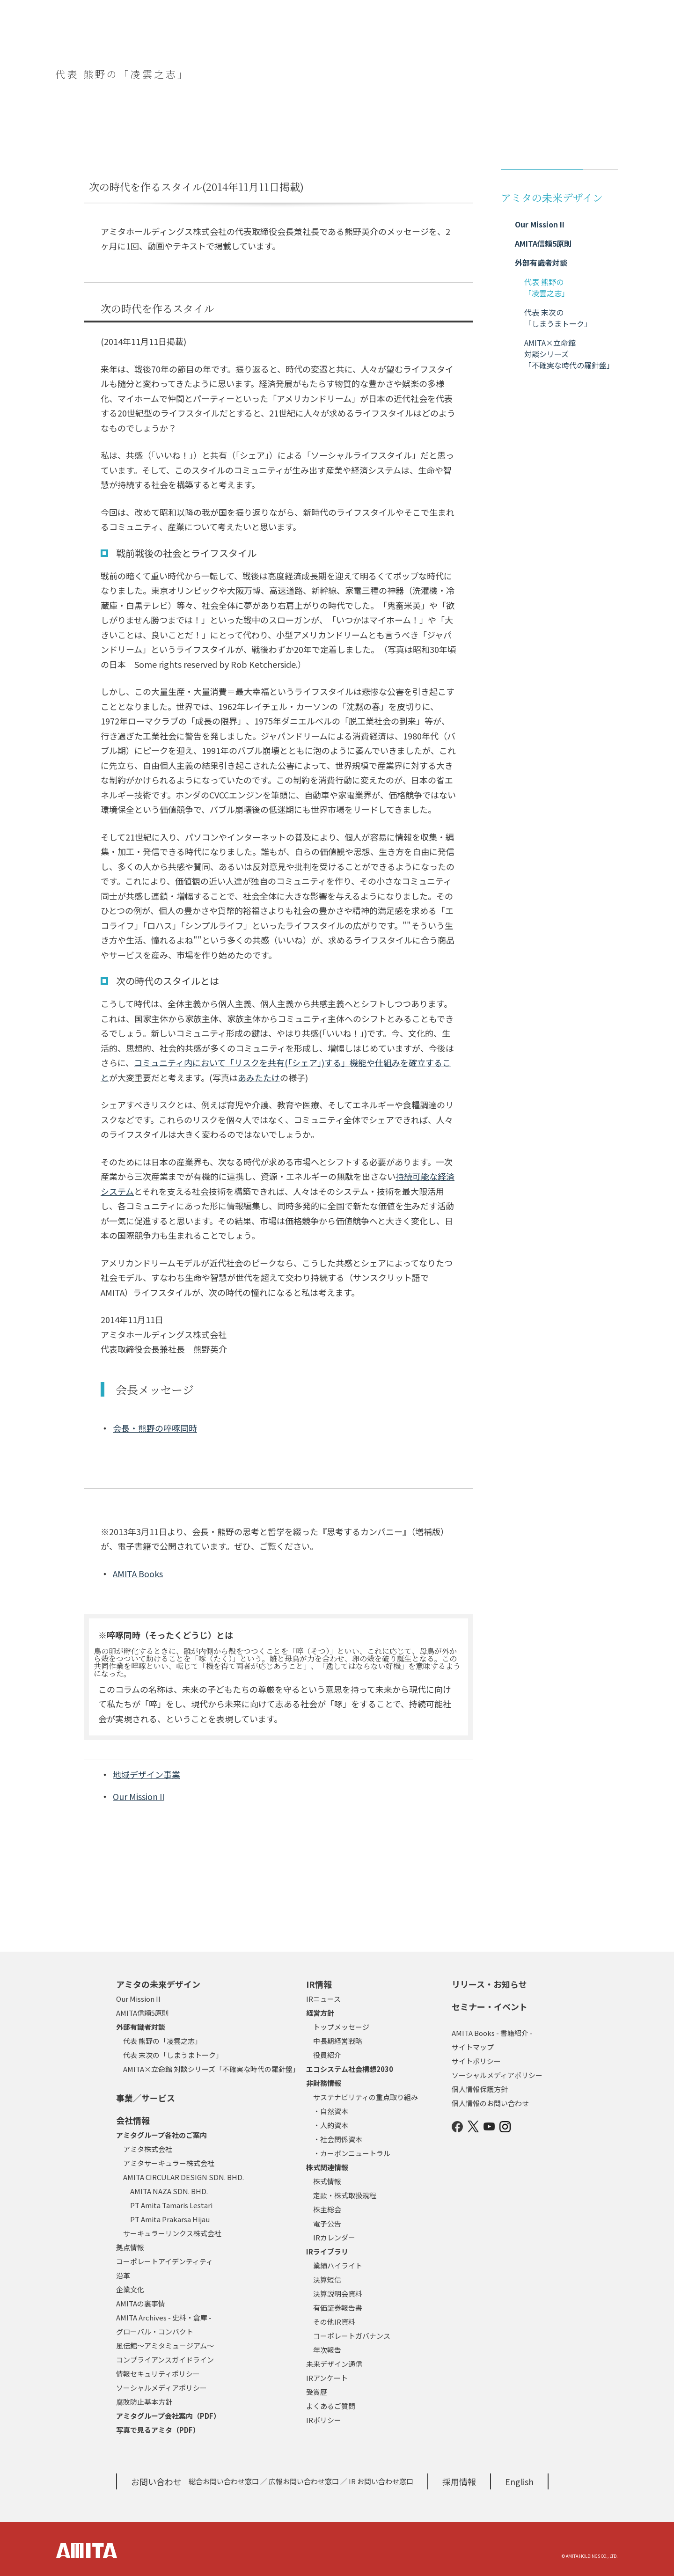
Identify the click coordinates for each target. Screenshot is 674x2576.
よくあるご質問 (330, 2405)
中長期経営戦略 (337, 2040)
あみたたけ (259, 1077)
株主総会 (327, 2209)
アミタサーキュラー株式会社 (168, 2162)
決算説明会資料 (337, 2293)
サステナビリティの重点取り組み (365, 2096)
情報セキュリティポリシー (158, 2373)
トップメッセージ (341, 2026)
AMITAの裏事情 (140, 2303)
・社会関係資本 (337, 2139)
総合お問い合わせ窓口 (224, 2481)
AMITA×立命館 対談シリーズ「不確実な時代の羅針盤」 (211, 2068)
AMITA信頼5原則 (142, 2012)
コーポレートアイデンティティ (164, 2261)
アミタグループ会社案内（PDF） (168, 2415)
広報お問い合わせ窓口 (304, 2481)
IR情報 (319, 1984)
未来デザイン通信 (334, 2363)
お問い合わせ (156, 2481)
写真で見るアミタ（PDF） (158, 2429)
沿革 (123, 2275)
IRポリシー (323, 2419)
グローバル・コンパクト (154, 2331)
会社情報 (133, 2120)
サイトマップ (473, 2046)
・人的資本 (330, 2125)
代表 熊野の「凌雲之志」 (162, 2040)
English (519, 2481)
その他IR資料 (334, 2321)
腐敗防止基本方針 (144, 2401)
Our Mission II (138, 1796)
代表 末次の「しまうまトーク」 (173, 2054)
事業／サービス (145, 2098)
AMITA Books (138, 1573)
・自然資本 (330, 2111)
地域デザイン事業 (146, 1774)
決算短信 (327, 2279)
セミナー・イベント (489, 2006)
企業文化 (130, 2289)
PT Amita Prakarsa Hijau (170, 2219)
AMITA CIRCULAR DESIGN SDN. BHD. (183, 2177)
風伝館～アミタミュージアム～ (165, 2345)
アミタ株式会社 (147, 2148)
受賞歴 (316, 2391)
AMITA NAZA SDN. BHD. (169, 2191)
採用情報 (459, 2481)
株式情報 (327, 2181)
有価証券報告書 (337, 2307)
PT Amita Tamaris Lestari (171, 2205)
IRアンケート (327, 2377)
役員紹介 (327, 2054)
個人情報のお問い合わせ (490, 2103)
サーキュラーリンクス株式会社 (172, 2233)
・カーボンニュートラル (351, 2153)
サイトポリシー (476, 2060)
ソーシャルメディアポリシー (161, 2387)
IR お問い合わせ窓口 (381, 2481)
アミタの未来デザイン (158, 1984)
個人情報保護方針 (480, 2089)
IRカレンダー (334, 2237)
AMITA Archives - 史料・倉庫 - (164, 2317)
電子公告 (327, 2223)
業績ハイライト (337, 2265)
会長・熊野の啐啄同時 (155, 1428)
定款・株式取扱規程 (344, 2195)
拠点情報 (130, 2247)
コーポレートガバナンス (351, 2335)
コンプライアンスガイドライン (165, 2359)
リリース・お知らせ (489, 1984)
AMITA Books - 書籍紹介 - (492, 2032)
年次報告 (327, 2349)
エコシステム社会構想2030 (349, 2068)
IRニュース (323, 1998)
